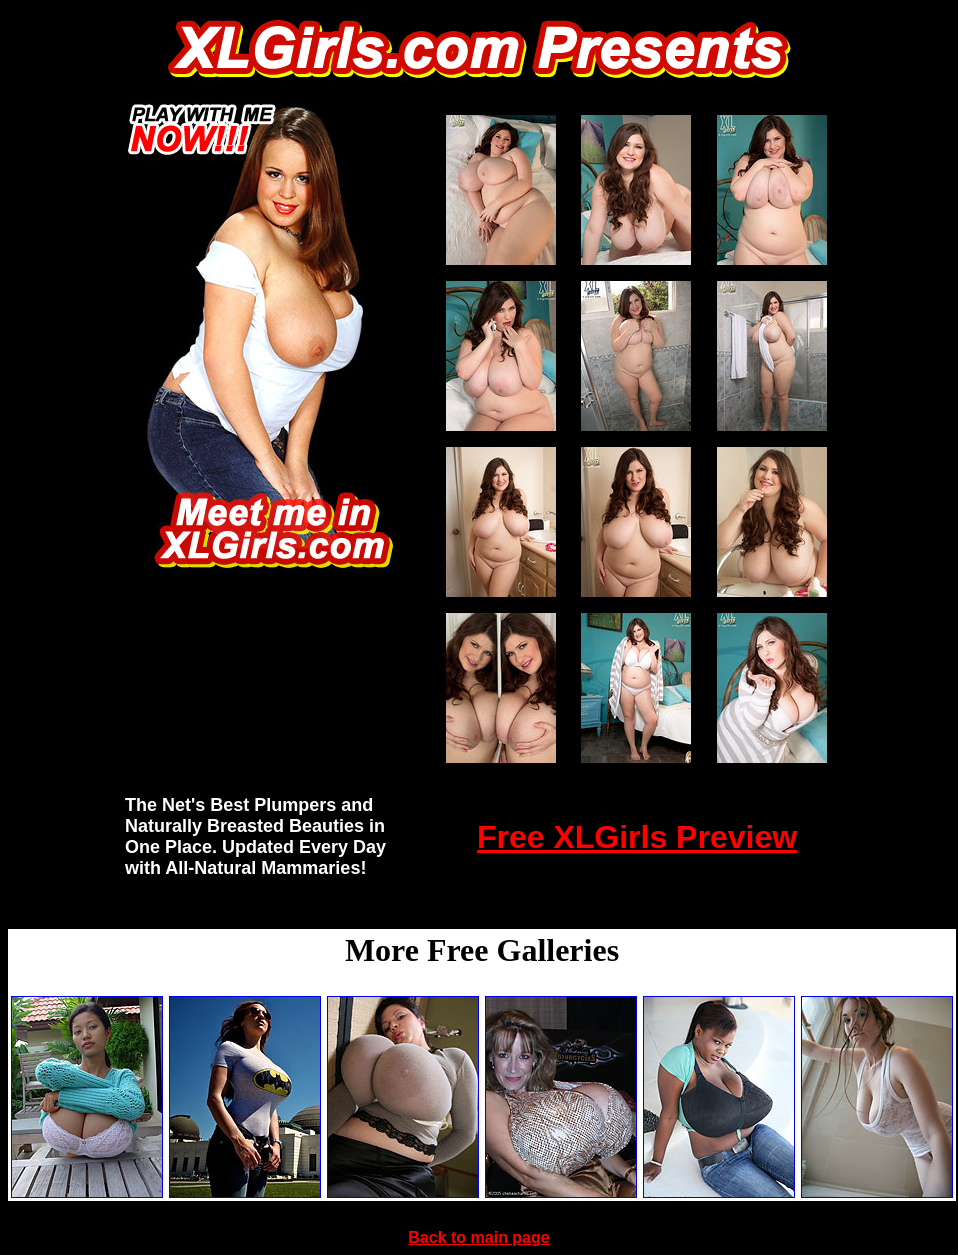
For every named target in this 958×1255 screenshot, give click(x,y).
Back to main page (478, 1237)
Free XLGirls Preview (637, 837)
